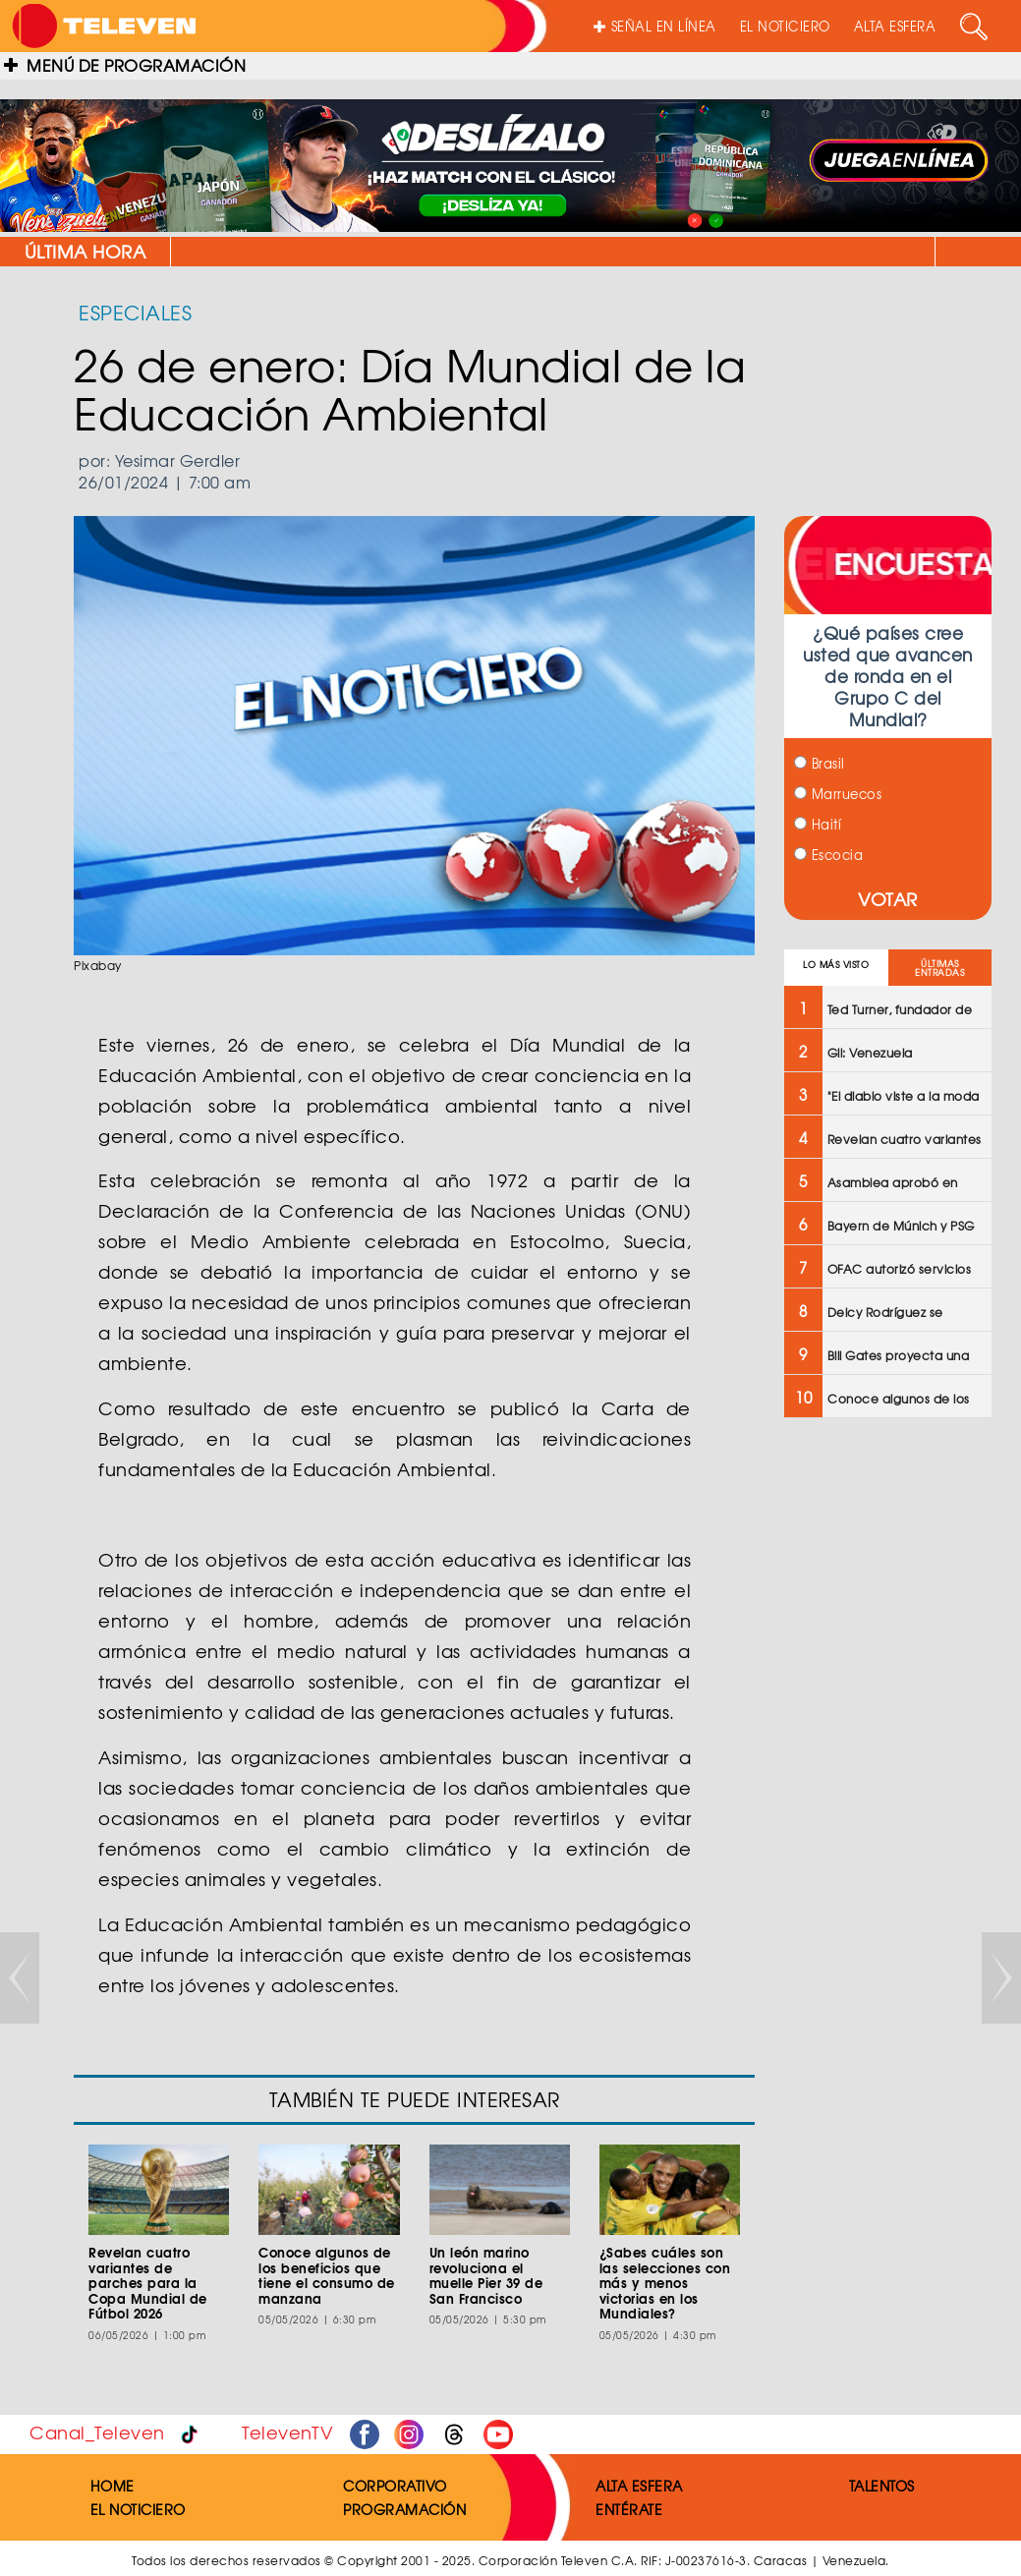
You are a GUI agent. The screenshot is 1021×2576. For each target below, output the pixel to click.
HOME (112, 2485)
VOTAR (888, 899)
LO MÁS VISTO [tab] (836, 964)
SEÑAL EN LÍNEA (655, 26)
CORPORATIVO (395, 2485)
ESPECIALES (135, 312)
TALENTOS (882, 2485)
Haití (817, 824)
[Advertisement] (888, 1747)
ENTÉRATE (629, 2509)
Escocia (828, 854)
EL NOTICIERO (785, 26)
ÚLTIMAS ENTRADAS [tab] (939, 968)
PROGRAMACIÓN (404, 2509)
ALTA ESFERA (895, 26)
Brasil (819, 763)
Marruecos (837, 793)
